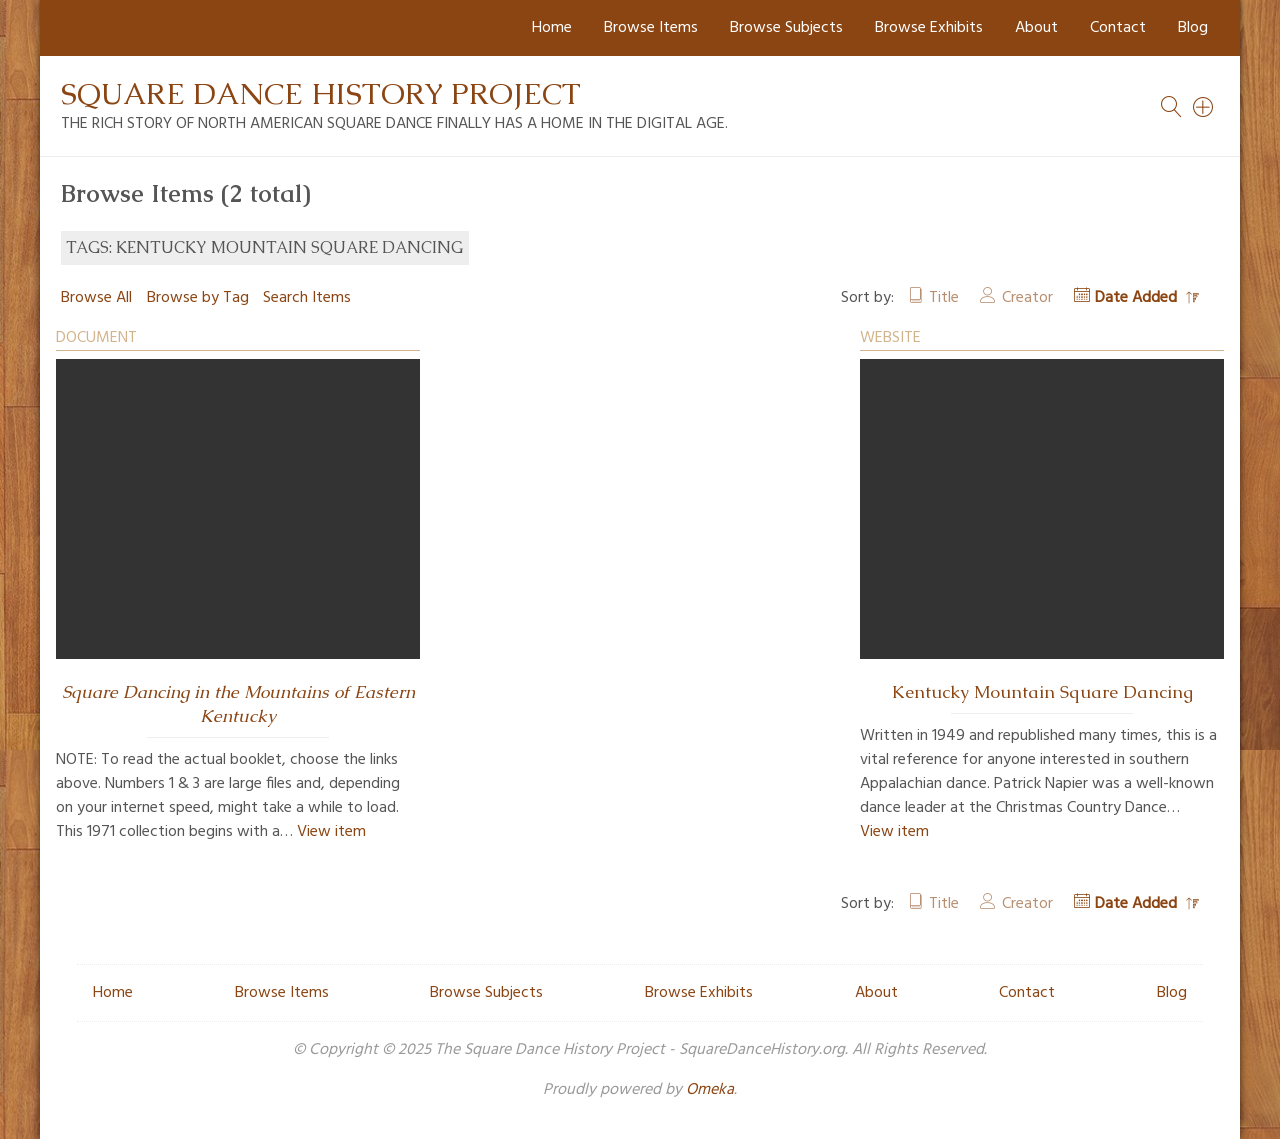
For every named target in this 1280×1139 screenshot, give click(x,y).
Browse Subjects (786, 28)
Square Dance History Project (321, 93)
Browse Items (651, 28)
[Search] (1204, 107)
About (1036, 28)
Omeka (710, 1090)
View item (331, 832)
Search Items (307, 298)
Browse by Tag (198, 298)
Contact (1118, 28)
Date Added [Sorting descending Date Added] (1138, 298)
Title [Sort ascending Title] (944, 298)
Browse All (96, 298)
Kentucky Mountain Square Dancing (1042, 692)
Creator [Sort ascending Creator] (1027, 298)
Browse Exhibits (929, 28)
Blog (1193, 28)
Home (552, 28)
